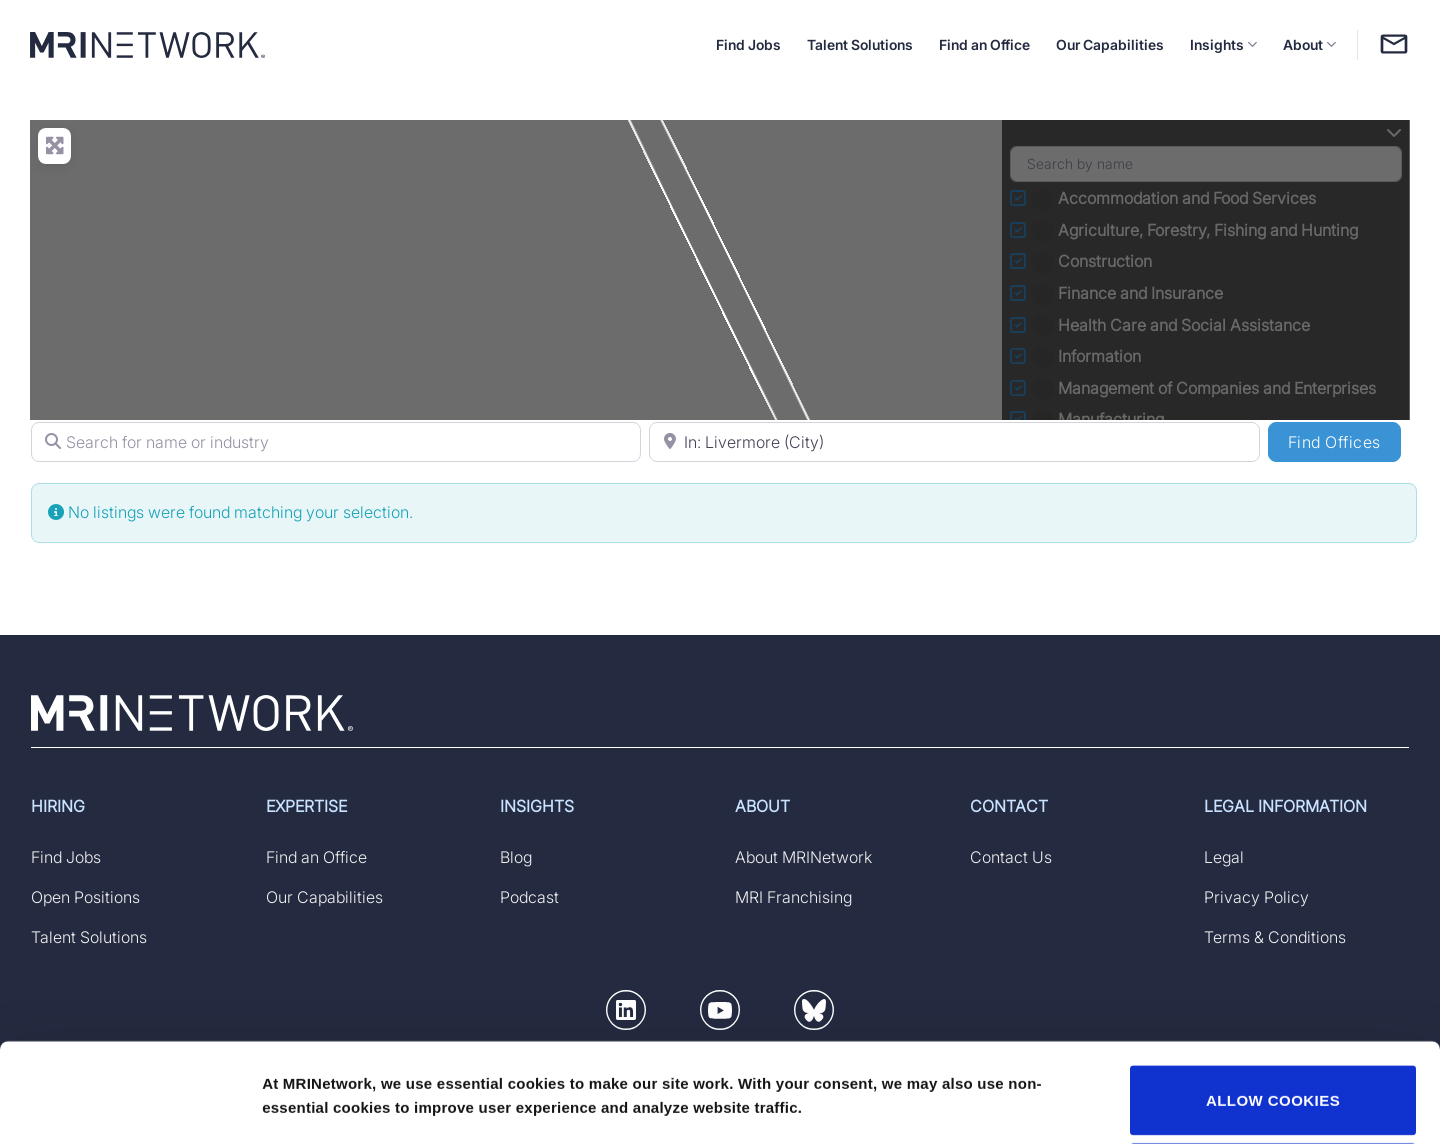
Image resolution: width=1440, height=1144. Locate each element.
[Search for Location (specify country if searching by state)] (954, 442)
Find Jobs (748, 44)
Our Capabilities (1110, 44)
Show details (308, 1076)
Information (1088, 356)
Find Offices (1344, 440)
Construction (1094, 261)
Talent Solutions (860, 44)
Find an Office (984, 44)
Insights (1223, 44)
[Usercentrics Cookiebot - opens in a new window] (129, 1105)
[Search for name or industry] (336, 442)
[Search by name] (1206, 164)
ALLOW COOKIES (1273, 1007)
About (1309, 44)
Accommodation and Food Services (1176, 198)
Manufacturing (1100, 419)
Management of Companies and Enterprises (1206, 388)
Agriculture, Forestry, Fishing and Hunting (1197, 230)
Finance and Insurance (1129, 293)
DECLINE (1273, 1084)
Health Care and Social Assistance (1173, 325)
